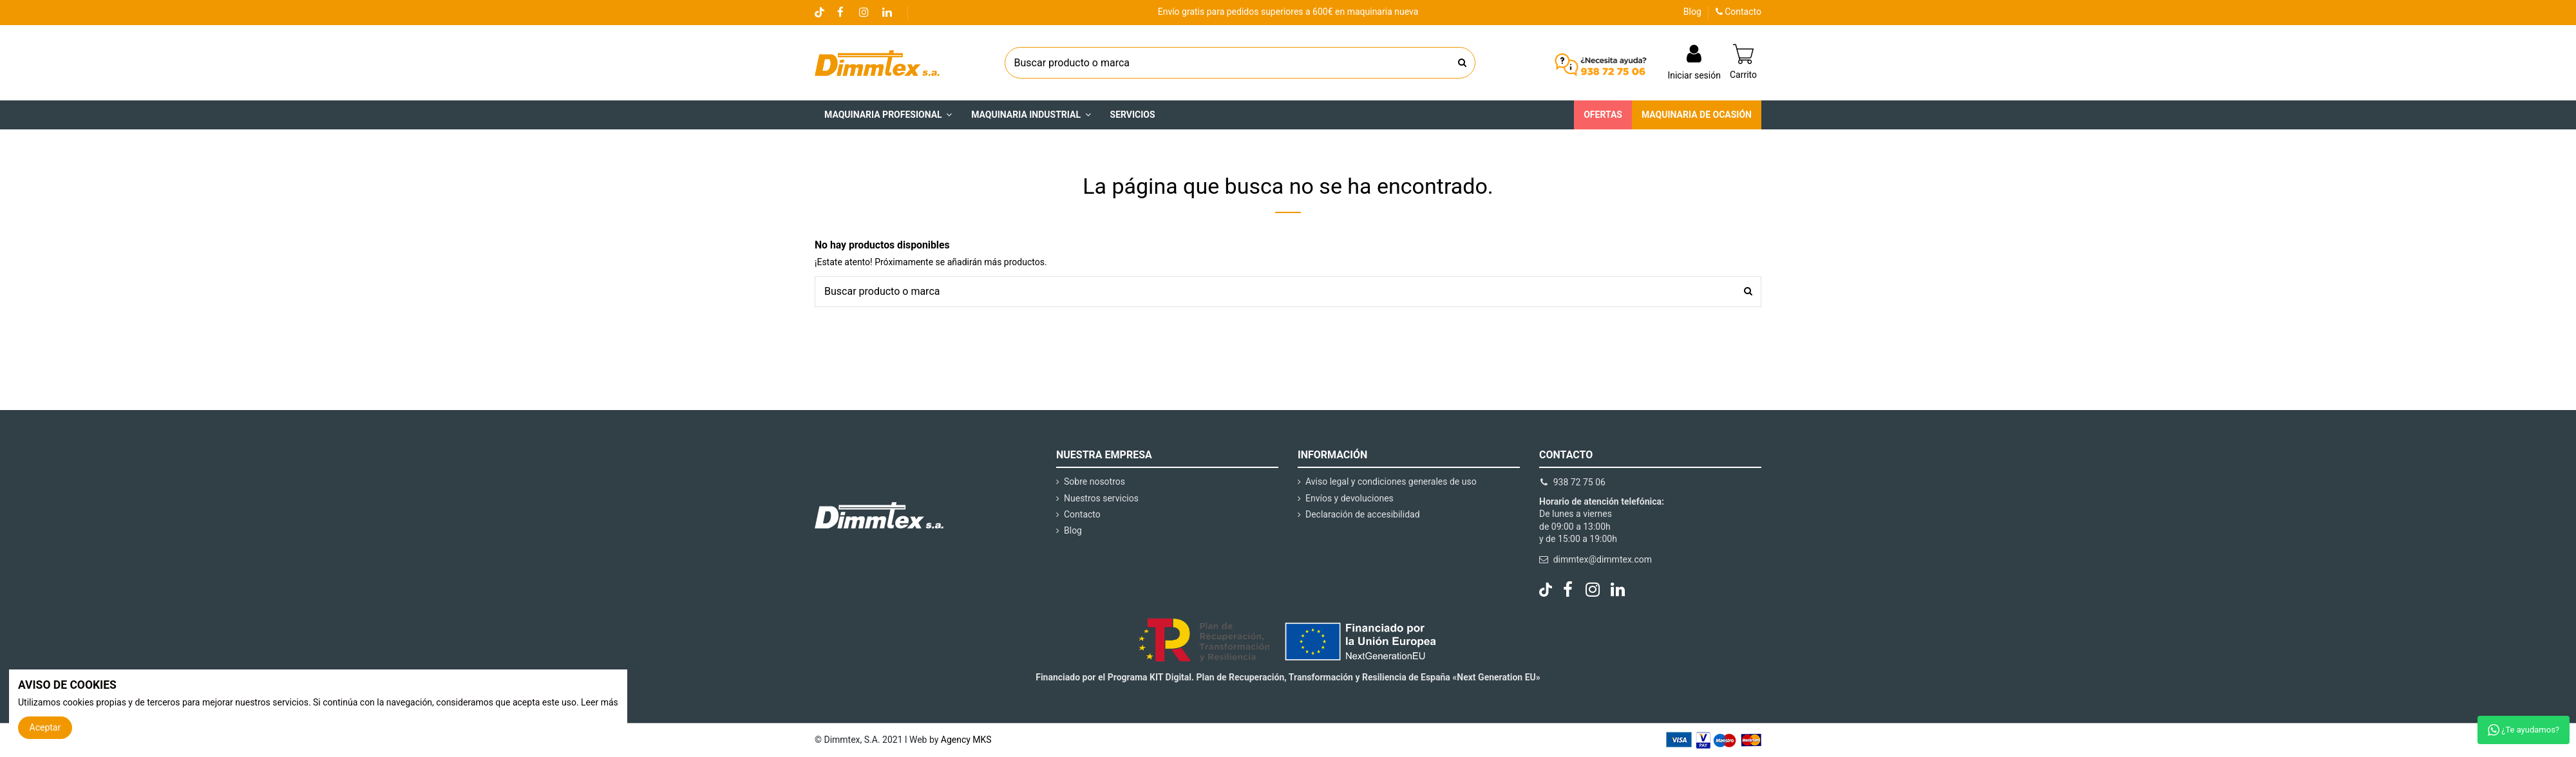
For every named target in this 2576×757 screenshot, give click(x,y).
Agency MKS (966, 739)
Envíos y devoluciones (1349, 498)
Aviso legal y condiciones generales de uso (1391, 481)
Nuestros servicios (1101, 498)
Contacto (1738, 11)
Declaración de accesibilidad (1362, 514)
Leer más (599, 702)
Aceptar (45, 727)
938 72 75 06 (1579, 482)
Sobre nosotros (1094, 481)
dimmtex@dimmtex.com (1602, 559)
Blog (1692, 11)
